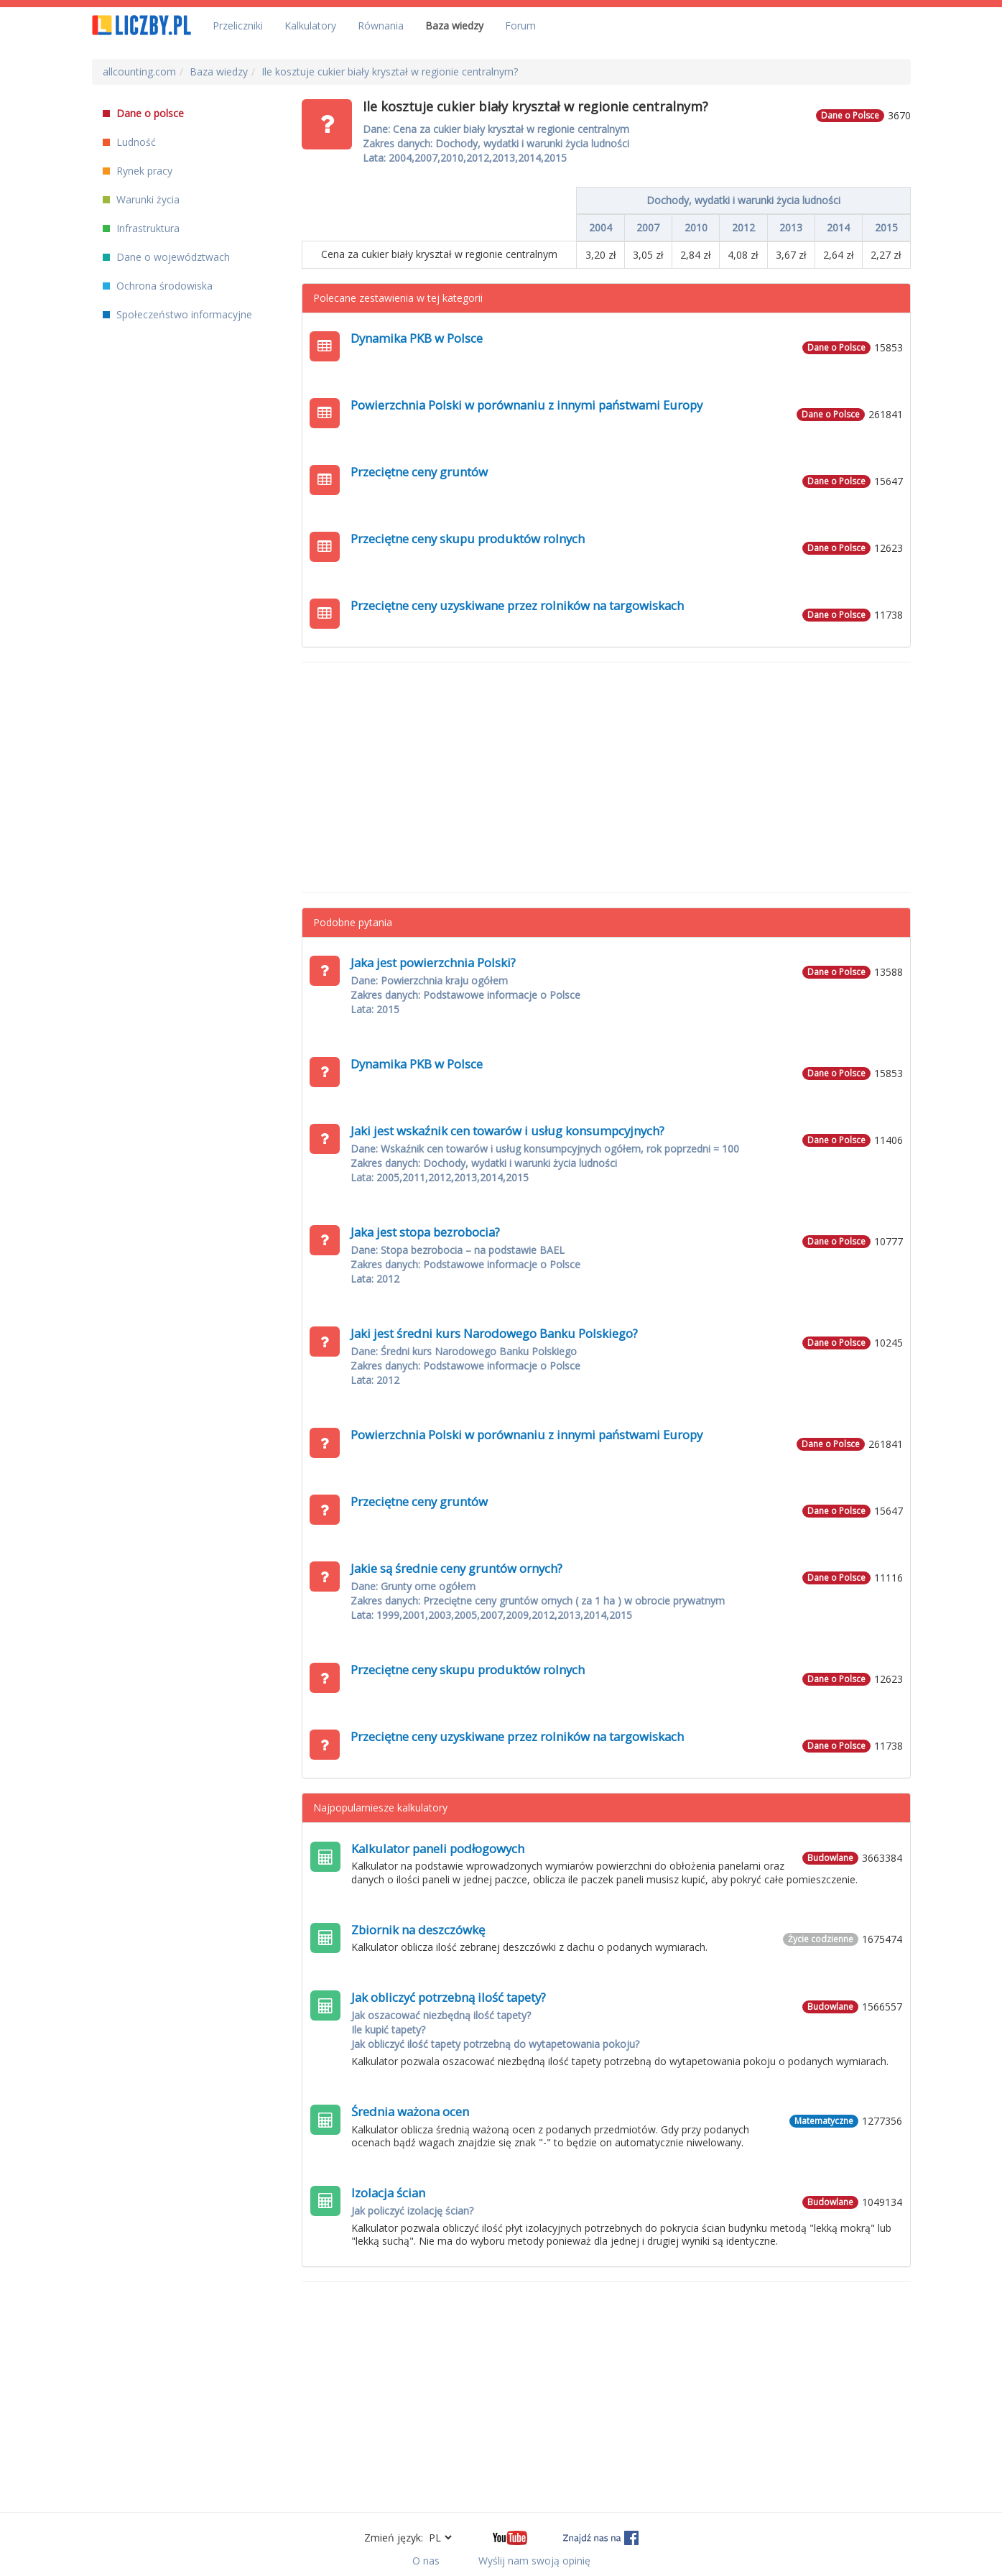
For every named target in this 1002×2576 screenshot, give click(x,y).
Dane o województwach (166, 257)
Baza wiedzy (454, 25)
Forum (520, 25)
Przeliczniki (238, 25)
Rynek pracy (137, 170)
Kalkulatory (310, 25)
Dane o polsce (143, 113)
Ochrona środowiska (158, 285)
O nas (426, 2560)
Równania (381, 25)
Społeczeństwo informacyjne (177, 314)
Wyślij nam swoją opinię (534, 2560)
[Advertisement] (606, 777)
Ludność (129, 142)
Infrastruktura (141, 228)
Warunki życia (141, 199)
